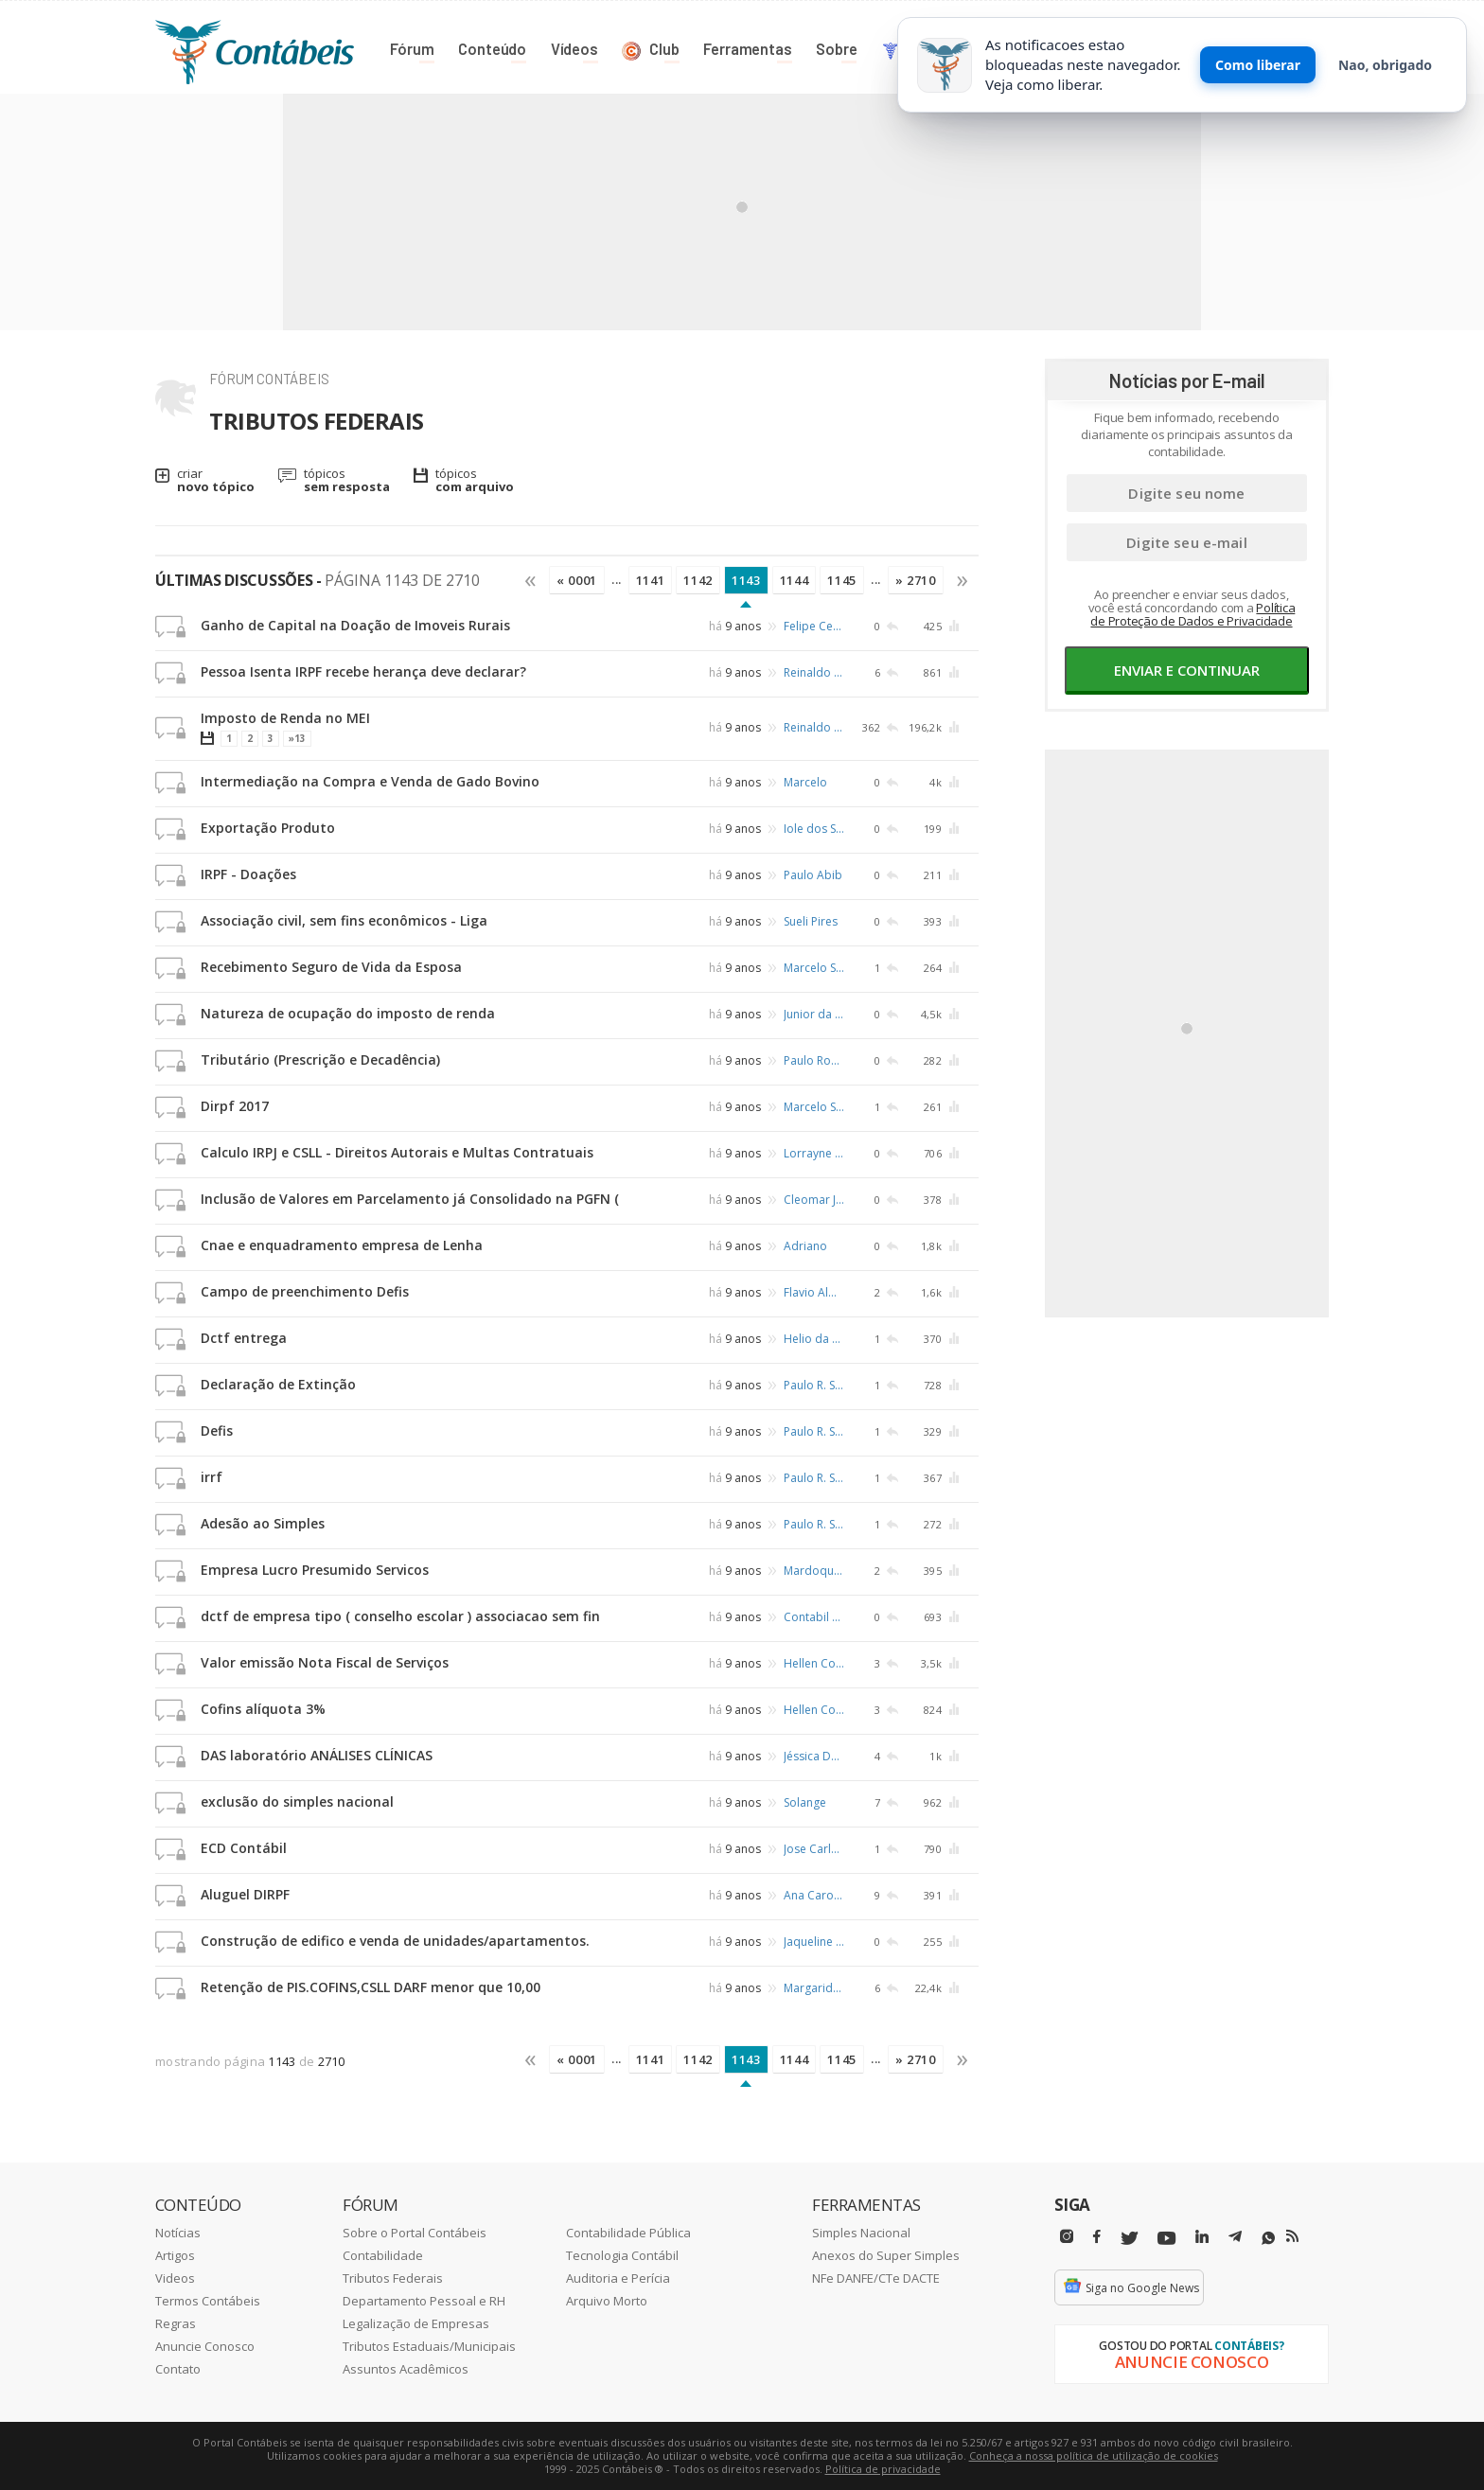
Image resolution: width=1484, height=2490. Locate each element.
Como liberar (1257, 65)
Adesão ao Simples (263, 1523)
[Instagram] (1066, 2237)
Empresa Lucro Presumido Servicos (315, 1570)
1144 (794, 580)
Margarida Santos (814, 1988)
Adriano (805, 1246)
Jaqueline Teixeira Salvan (814, 1942)
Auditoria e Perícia (618, 2278)
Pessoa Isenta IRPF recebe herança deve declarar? (363, 671)
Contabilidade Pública (628, 2232)
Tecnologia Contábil (622, 2255)
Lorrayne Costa (814, 1153)
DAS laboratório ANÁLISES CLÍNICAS (317, 1755)
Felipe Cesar (814, 626)
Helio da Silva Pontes (814, 1339)
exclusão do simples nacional (297, 1801)
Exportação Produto (268, 828)
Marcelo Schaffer (814, 968)
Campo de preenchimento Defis (305, 1291)
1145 (842, 580)
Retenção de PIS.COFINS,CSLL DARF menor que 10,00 (370, 1987)
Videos (175, 2278)
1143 (746, 580)
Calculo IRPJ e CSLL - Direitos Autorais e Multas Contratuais (397, 1152)
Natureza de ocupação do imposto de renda (348, 1013)
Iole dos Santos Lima (814, 829)
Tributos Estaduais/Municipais (429, 2346)
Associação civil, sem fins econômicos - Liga (344, 920)
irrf (211, 1477)
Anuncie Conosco (205, 2346)
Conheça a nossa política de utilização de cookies (1093, 2455)
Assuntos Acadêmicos (405, 2368)
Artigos (175, 2255)
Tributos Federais (393, 2278)
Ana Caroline (814, 1895)
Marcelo (805, 782)
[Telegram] (1235, 2239)
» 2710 (915, 580)
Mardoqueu (814, 1571)
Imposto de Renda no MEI (285, 718)
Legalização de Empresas (416, 2323)
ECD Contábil (244, 1848)
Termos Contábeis (207, 2300)
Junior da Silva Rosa (814, 1014)
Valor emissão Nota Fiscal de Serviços (325, 1662)
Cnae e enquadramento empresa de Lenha (342, 1245)
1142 (698, 580)
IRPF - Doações (248, 874)
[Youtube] (1166, 2239)
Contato (178, 2368)
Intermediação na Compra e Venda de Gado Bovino (370, 781)
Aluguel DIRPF (245, 1894)
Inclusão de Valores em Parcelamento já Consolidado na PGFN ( (410, 1199)
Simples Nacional (861, 2232)
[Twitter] (1129, 2239)
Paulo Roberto (814, 1060)
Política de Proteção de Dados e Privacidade (1192, 614)
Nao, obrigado (1385, 65)
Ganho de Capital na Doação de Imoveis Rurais (355, 625)
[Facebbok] (1096, 2237)
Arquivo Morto (606, 2300)
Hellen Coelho (814, 1663)
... (616, 579)
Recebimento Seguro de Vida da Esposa (331, 967)
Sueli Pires (811, 921)
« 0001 (576, 580)
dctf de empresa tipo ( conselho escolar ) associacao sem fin (400, 1616)
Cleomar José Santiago (814, 1200)
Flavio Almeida (814, 1292)
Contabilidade (383, 2255)
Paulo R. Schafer (814, 1385)
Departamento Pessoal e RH (424, 2300)
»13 (297, 738)
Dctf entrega (244, 1338)
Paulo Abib (813, 875)
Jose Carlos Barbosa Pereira (814, 1849)
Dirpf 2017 (235, 1106)
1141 (650, 580)
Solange (805, 1802)
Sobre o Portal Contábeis (414, 2232)
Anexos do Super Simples (886, 2255)
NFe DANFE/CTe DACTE (876, 2278)
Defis (217, 1430)
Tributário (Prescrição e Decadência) (320, 1059)
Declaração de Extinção (278, 1384)
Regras (175, 2323)
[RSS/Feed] (1292, 2236)
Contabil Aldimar (814, 1617)
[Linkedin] (1202, 2237)
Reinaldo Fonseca (814, 672)
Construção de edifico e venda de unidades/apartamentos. (395, 1941)
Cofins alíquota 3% (263, 1709)
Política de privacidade (883, 2469)
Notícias (178, 2232)
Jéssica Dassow (814, 1756)
